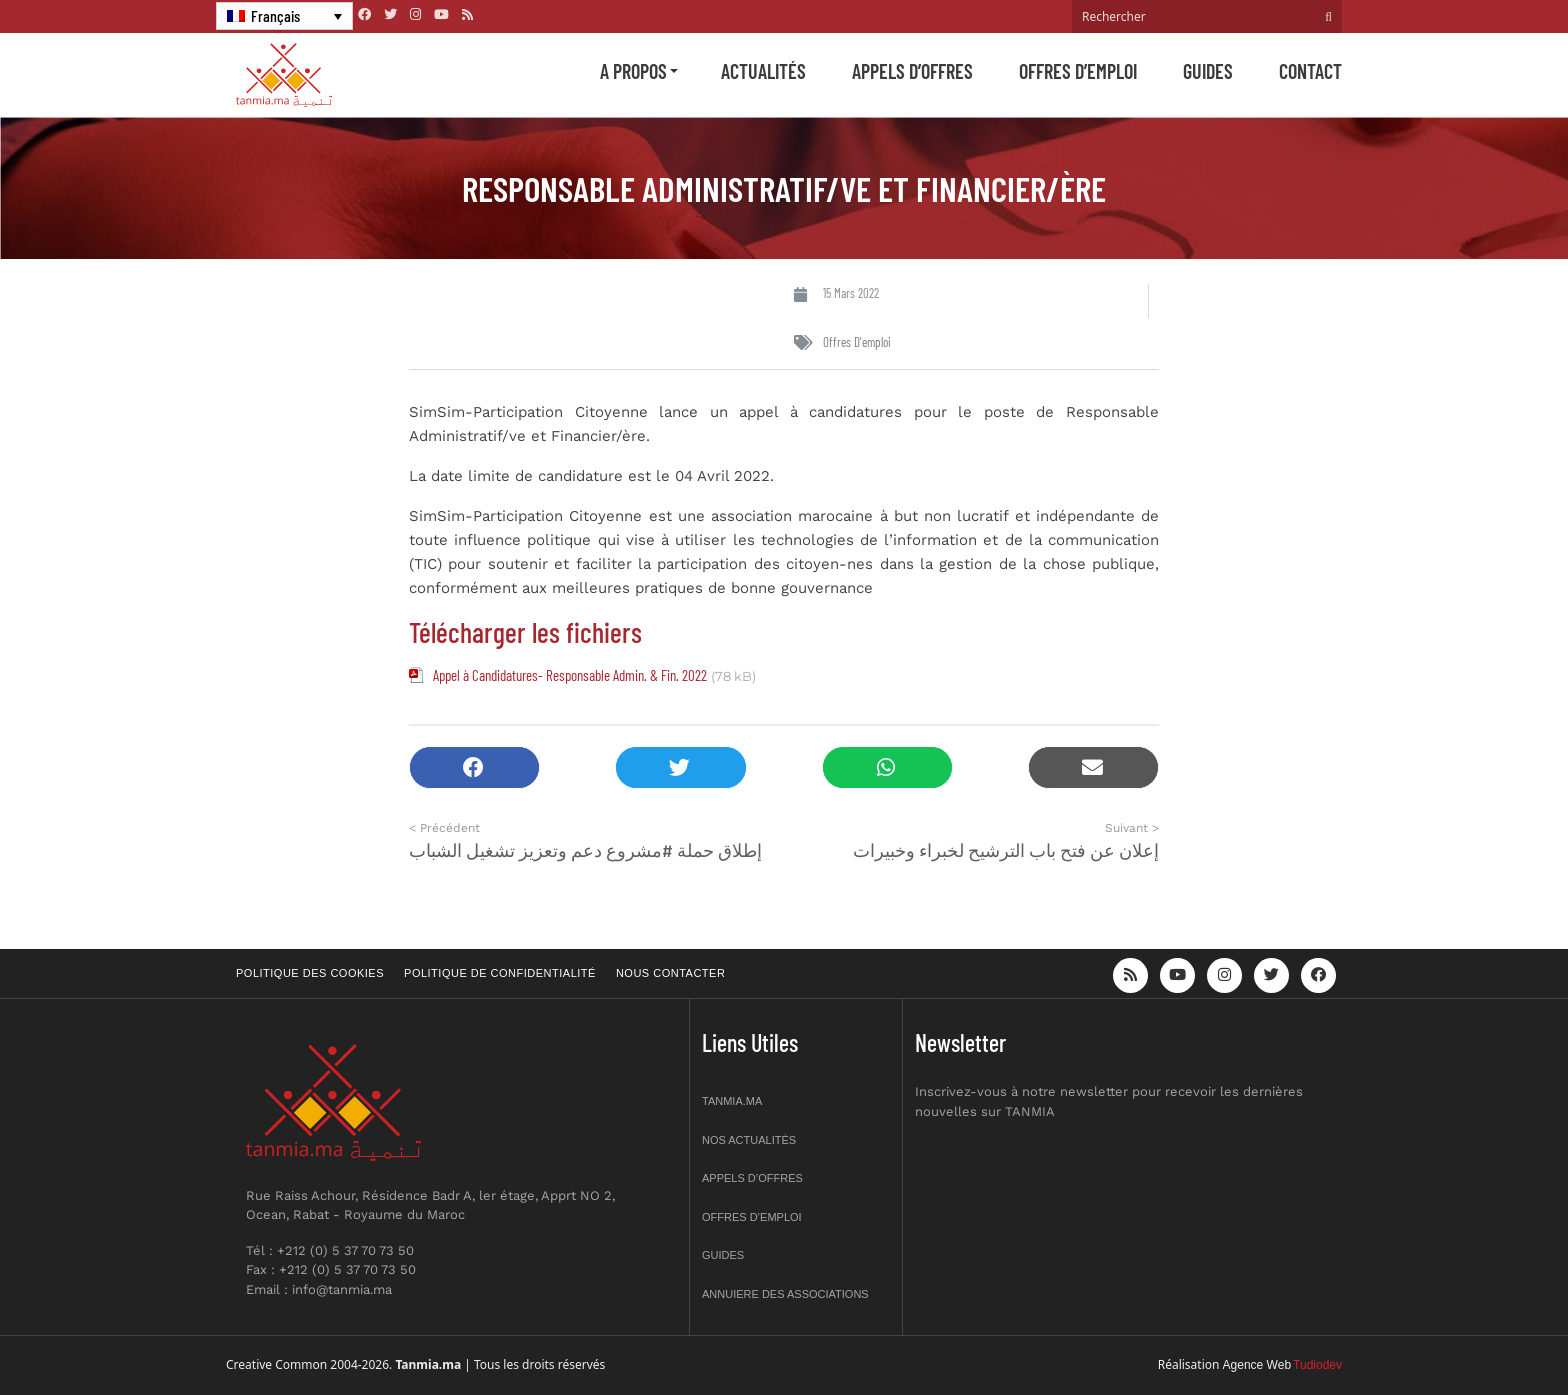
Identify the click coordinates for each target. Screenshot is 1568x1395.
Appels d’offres (912, 71)
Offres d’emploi (1078, 71)
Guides (1208, 71)
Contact (1310, 71)
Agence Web (1257, 1365)
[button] (474, 767)
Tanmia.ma (732, 1101)
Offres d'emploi (857, 342)
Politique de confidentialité (500, 973)
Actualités (763, 71)
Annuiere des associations (785, 1294)
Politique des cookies (310, 973)
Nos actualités (749, 1140)
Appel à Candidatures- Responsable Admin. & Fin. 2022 (570, 675)
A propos (633, 71)
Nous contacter (670, 973)
